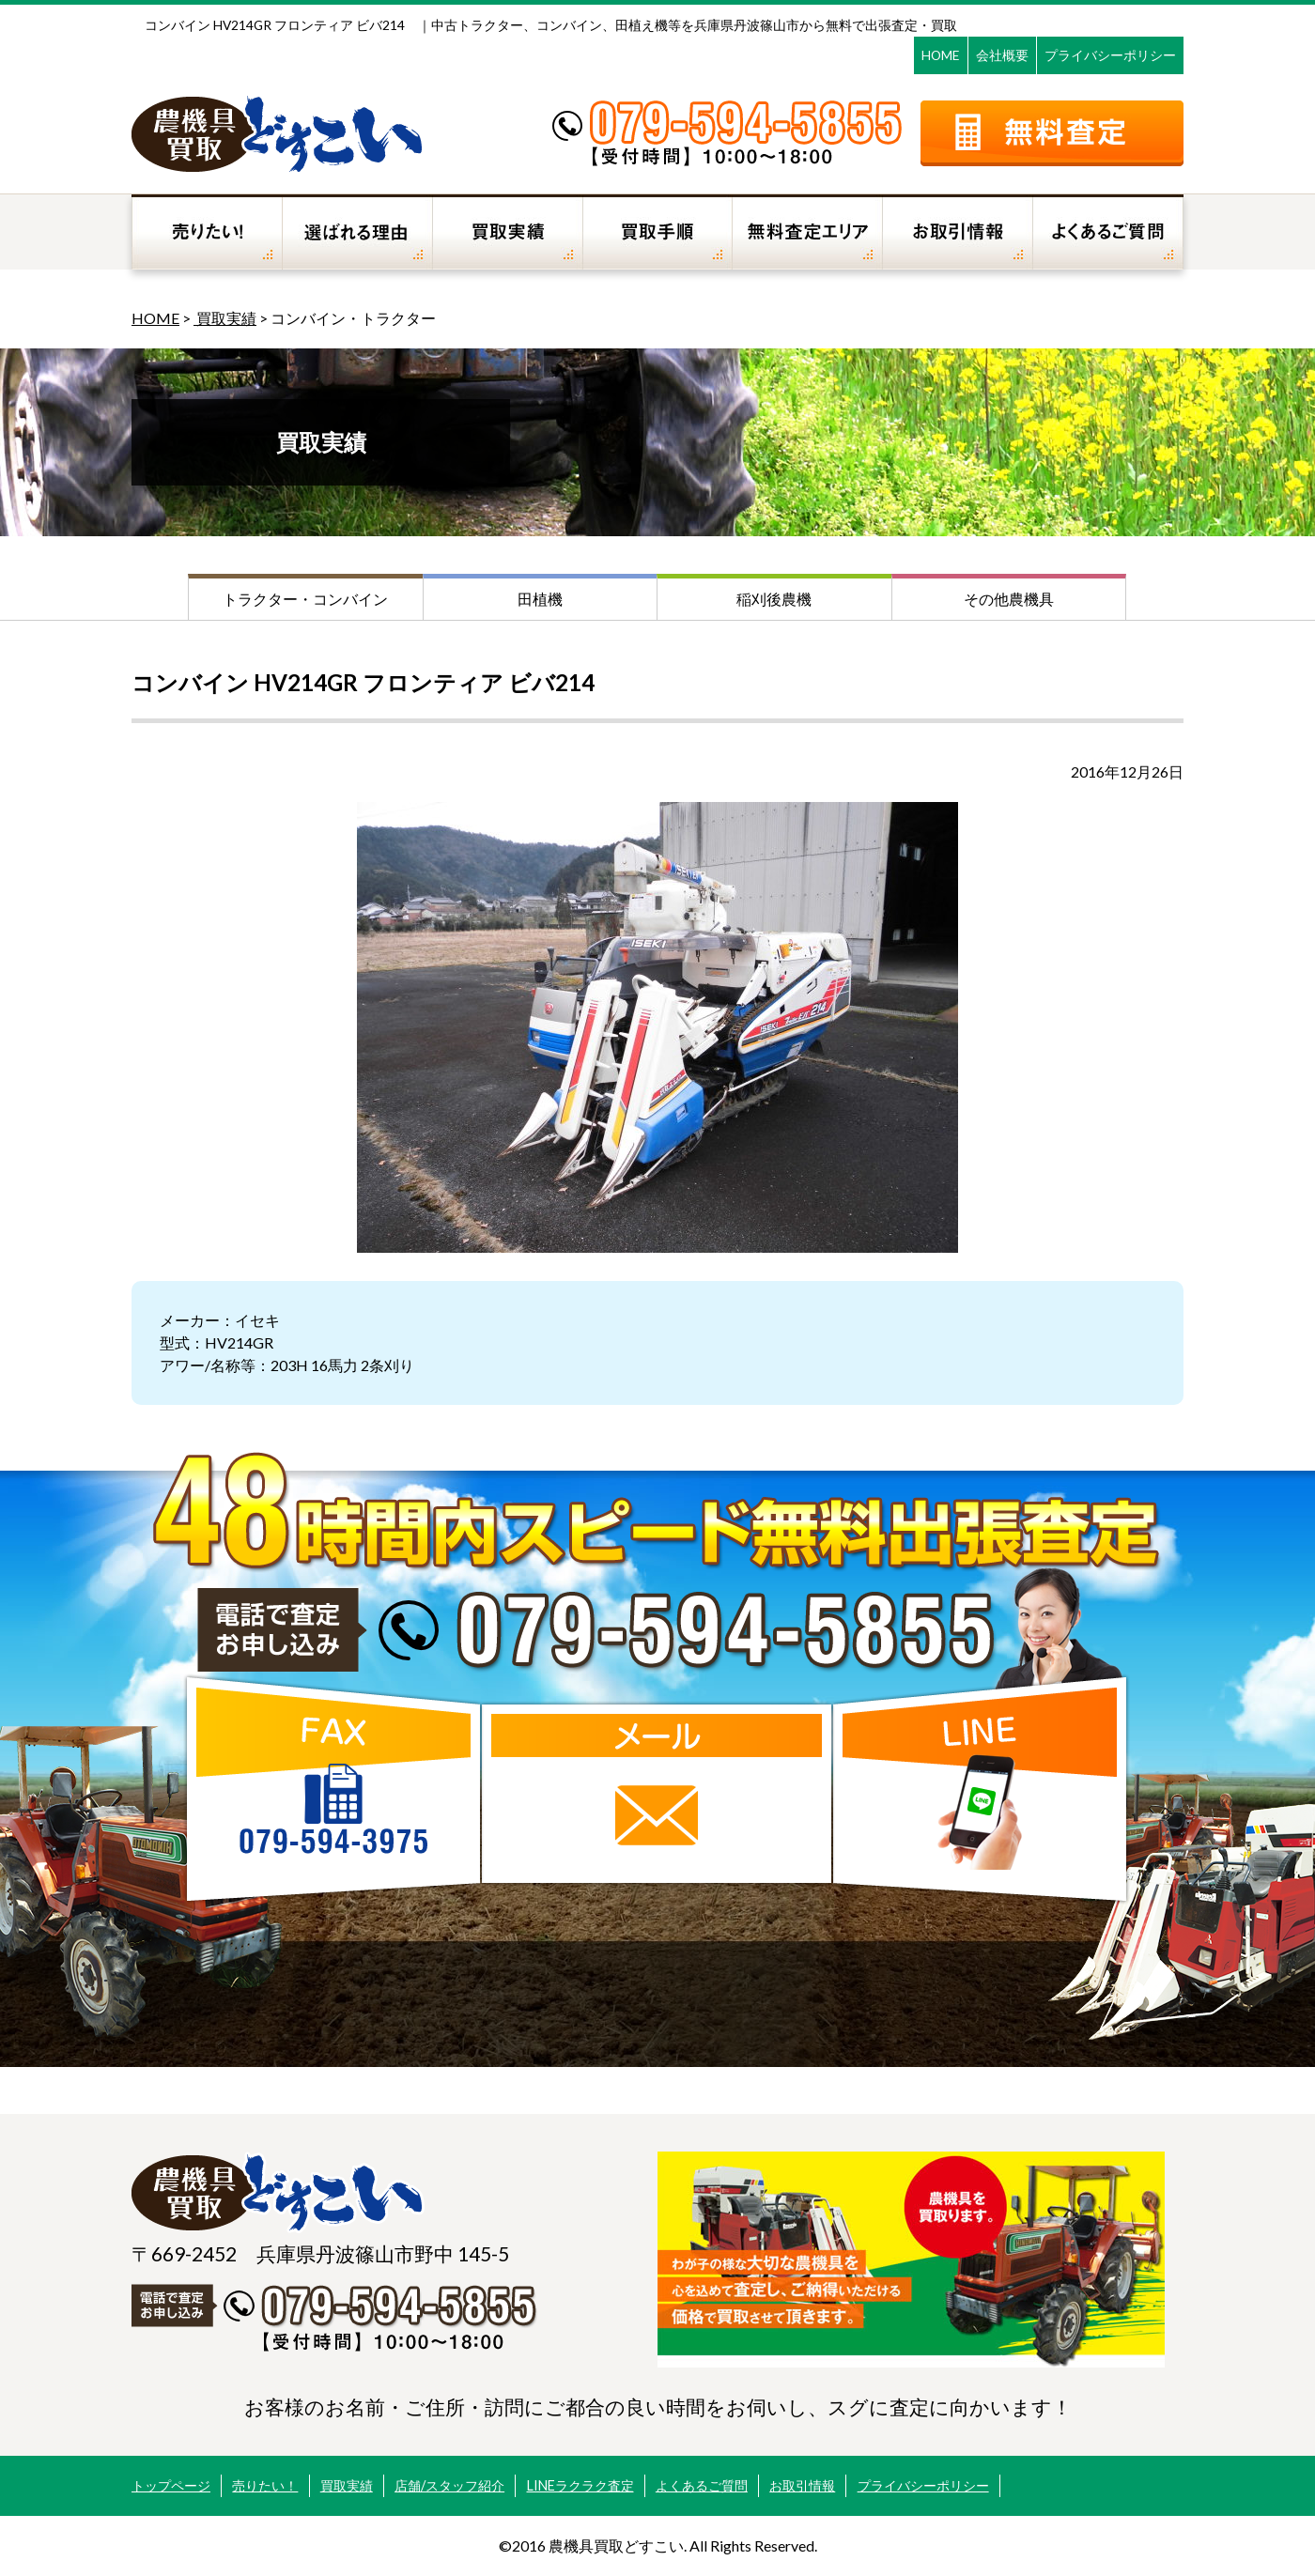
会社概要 (1002, 55)
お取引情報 (802, 2485)
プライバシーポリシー (1110, 55)
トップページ (171, 2485)
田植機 (540, 599)
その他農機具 (1009, 599)
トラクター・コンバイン (305, 599)
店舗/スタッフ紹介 (449, 2485)
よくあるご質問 (702, 2485)
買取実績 (224, 318)
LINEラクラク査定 (580, 2485)
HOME (940, 55)
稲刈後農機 (774, 599)
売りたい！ (265, 2485)
